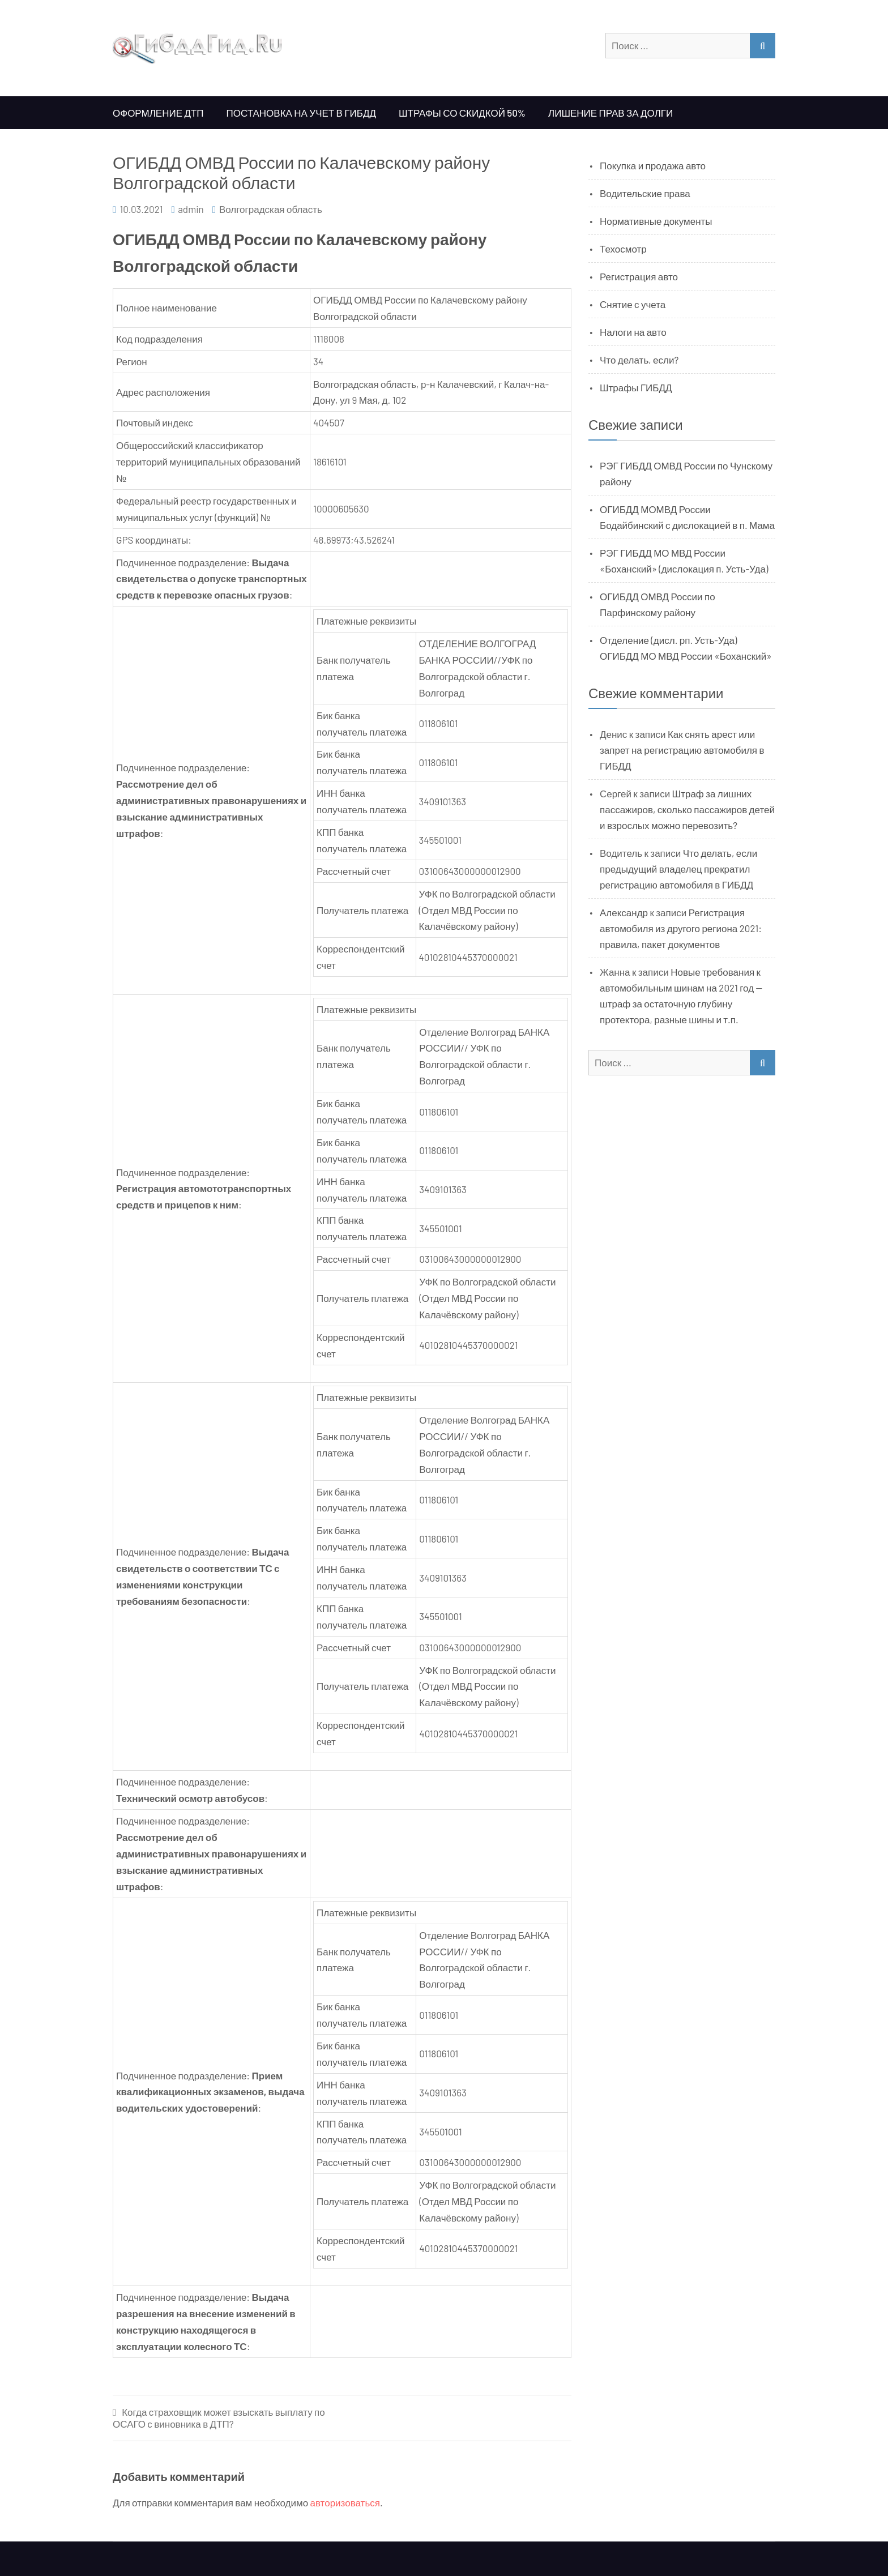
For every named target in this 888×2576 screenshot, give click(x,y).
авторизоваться (345, 2502)
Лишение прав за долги (610, 112)
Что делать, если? (639, 359)
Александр (624, 912)
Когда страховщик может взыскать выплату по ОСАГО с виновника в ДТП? (219, 2418)
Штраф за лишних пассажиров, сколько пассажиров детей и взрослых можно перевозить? (687, 809)
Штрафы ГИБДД (636, 387)
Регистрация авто (639, 276)
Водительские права (645, 193)
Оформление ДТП (158, 112)
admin (191, 209)
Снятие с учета (632, 304)
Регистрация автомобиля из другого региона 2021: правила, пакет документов (681, 928)
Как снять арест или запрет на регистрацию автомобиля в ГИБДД (682, 749)
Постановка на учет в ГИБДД (301, 112)
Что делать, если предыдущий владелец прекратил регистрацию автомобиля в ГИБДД (678, 868)
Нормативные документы (656, 221)
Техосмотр (623, 248)
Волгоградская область (270, 209)
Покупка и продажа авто (653, 165)
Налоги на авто (633, 332)
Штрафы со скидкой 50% (462, 112)
